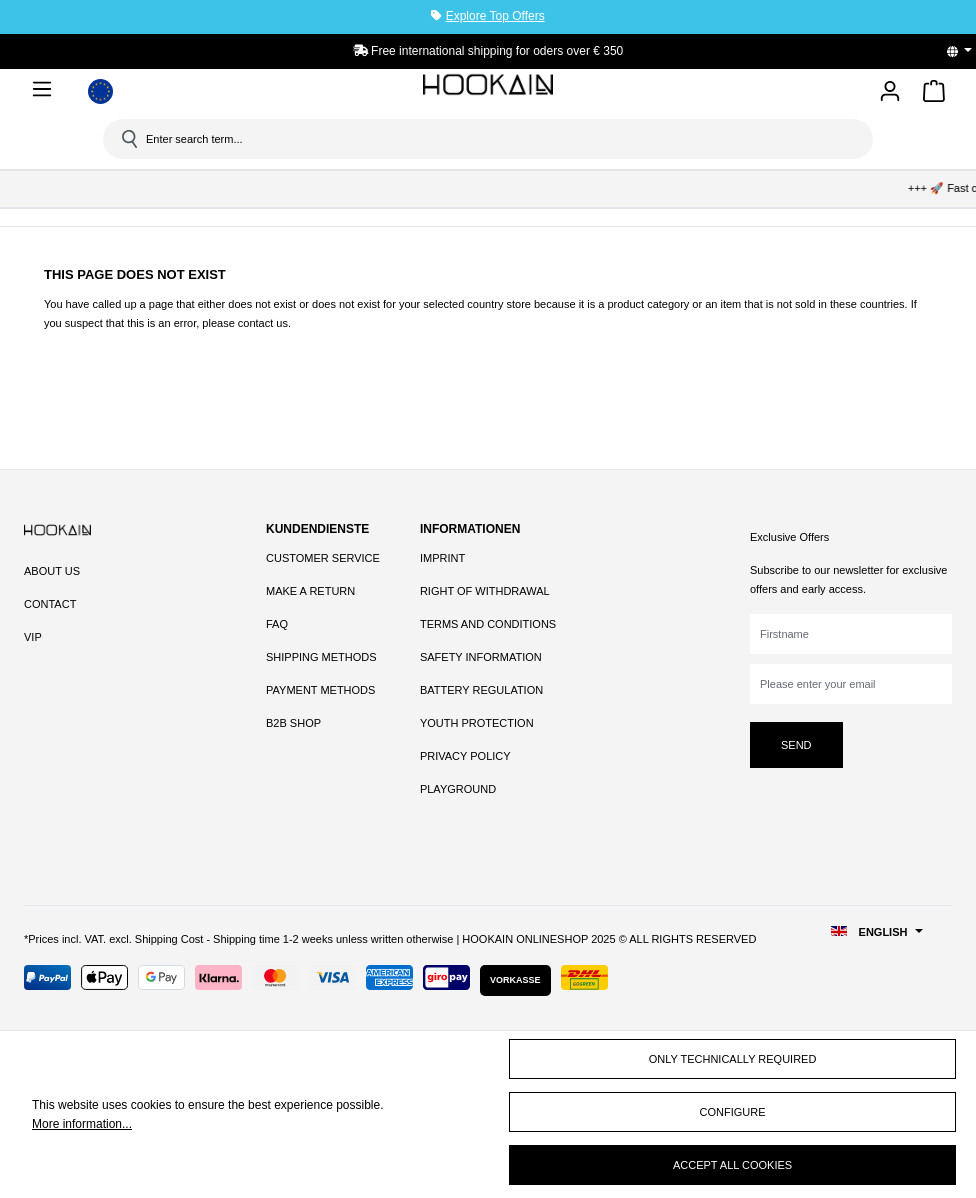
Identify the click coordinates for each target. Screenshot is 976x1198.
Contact (50, 604)
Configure (733, 1112)
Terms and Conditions (488, 624)
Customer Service (323, 558)
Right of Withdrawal (485, 591)
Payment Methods (320, 690)
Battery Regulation (481, 690)
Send (796, 745)
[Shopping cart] (934, 94)
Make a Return (310, 591)
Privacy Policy (465, 756)
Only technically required (733, 1059)
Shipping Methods (321, 657)
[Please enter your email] (851, 684)
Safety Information (481, 657)
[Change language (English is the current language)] (966, 51)
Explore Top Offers (495, 16)
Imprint (442, 558)
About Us (52, 571)
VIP (33, 637)
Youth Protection (477, 723)
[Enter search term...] (495, 139)
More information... (82, 1124)
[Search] (128, 139)
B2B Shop (293, 723)
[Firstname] (851, 634)
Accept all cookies (732, 1165)
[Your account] (890, 92)
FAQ (277, 624)
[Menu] (46, 89)
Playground (458, 789)
